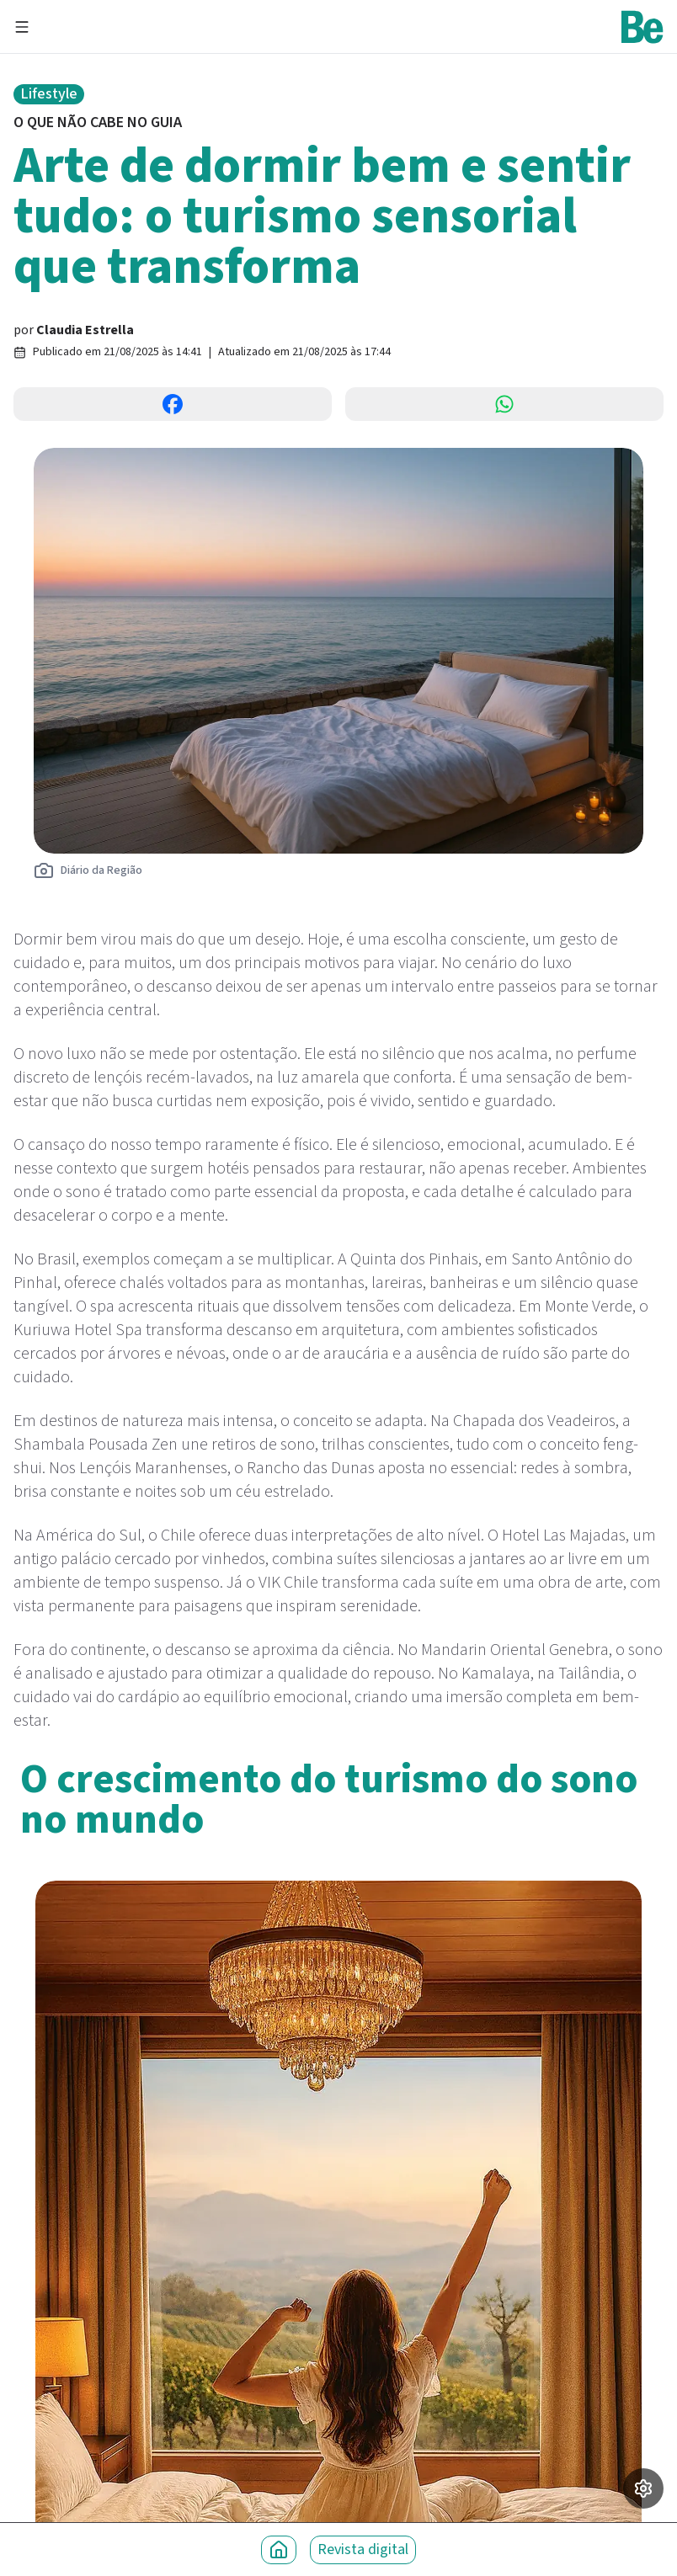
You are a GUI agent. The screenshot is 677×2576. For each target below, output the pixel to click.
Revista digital (362, 2549)
